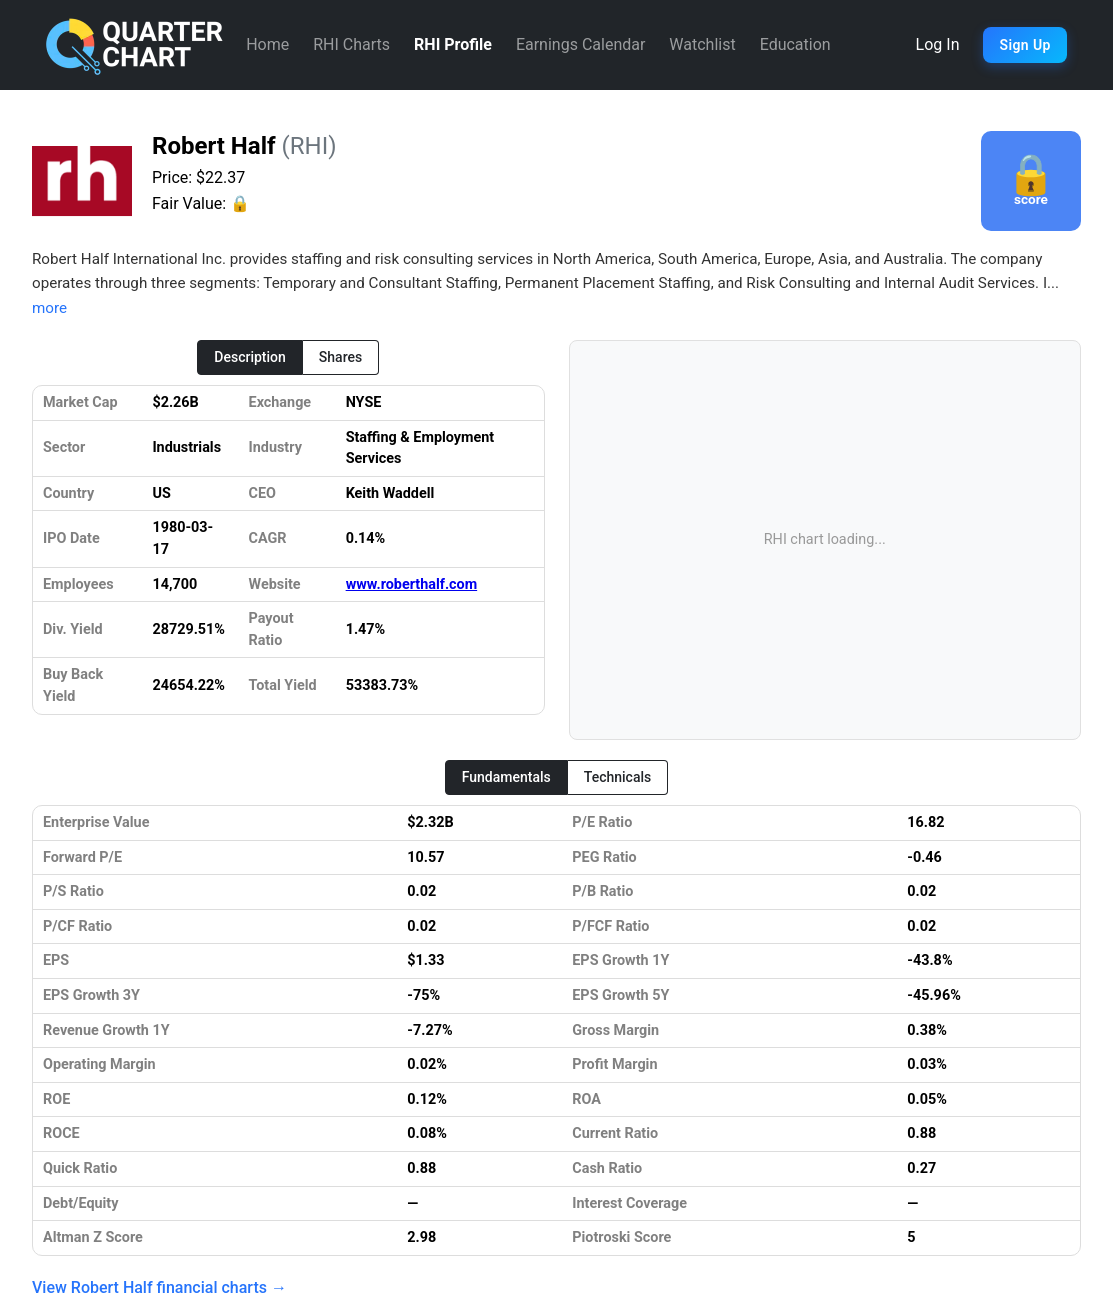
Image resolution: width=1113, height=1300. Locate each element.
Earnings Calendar (580, 44)
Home (267, 44)
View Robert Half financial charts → (159, 1287)
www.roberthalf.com (412, 584)
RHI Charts (351, 44)
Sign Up (1024, 45)
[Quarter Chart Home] (135, 45)
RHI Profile (453, 44)
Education (795, 44)
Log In (938, 44)
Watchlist (702, 44)
